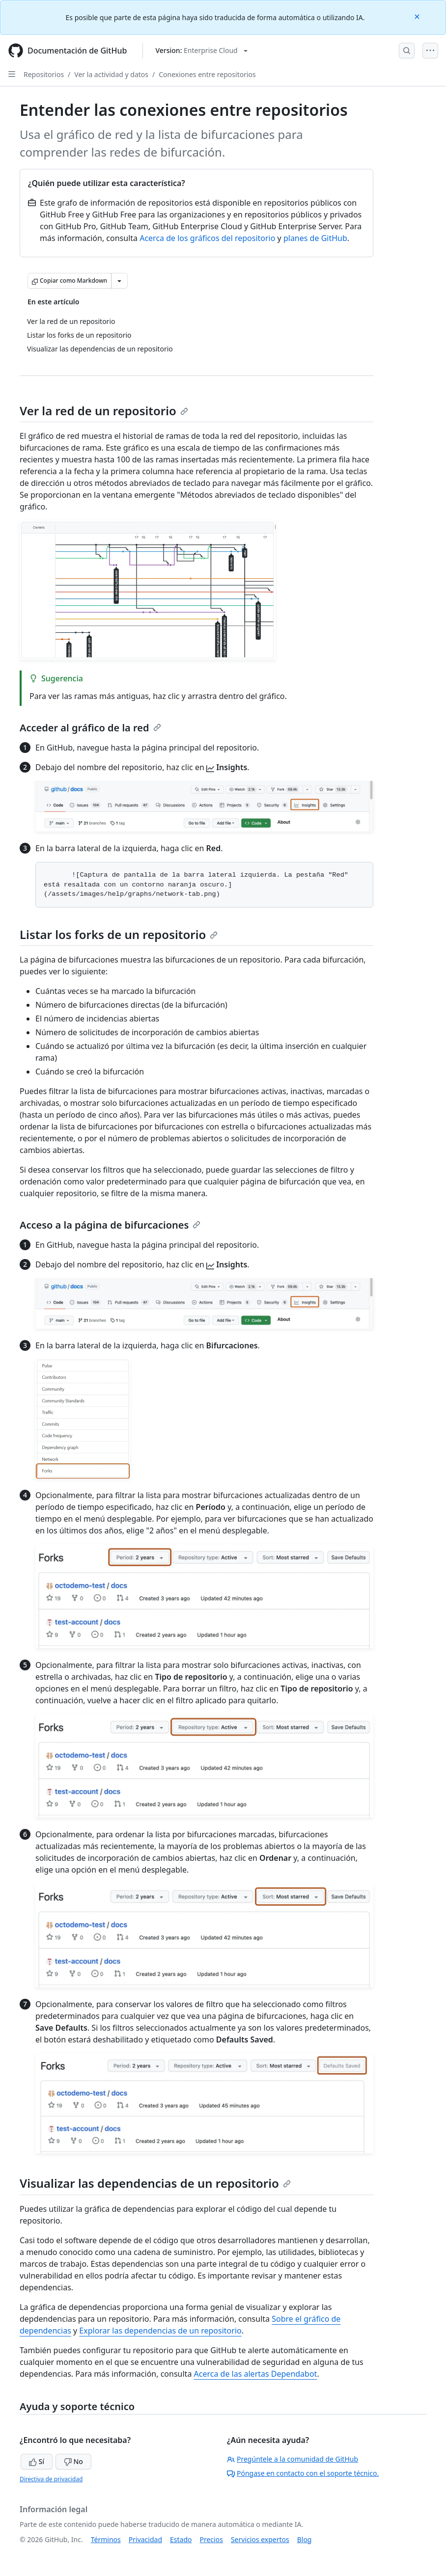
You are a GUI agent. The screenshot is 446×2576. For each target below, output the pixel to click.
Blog (304, 2539)
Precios (211, 2539)
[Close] (418, 16)
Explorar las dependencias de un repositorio (160, 2330)
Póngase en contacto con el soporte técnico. (303, 2473)
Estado (181, 2539)
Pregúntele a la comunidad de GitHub (292, 2459)
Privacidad (145, 2539)
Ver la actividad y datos (111, 74)
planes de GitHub (315, 238)
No (73, 2461)
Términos (106, 2539)
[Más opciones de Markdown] (119, 281)
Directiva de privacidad (51, 2479)
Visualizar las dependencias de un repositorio (155, 2183)
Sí (36, 2461)
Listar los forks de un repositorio (119, 934)
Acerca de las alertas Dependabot (255, 2373)
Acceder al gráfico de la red (90, 727)
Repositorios (44, 74)
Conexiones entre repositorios (207, 74)
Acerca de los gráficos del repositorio (207, 238)
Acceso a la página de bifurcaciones (110, 1225)
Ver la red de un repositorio (104, 410)
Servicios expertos (260, 2539)
